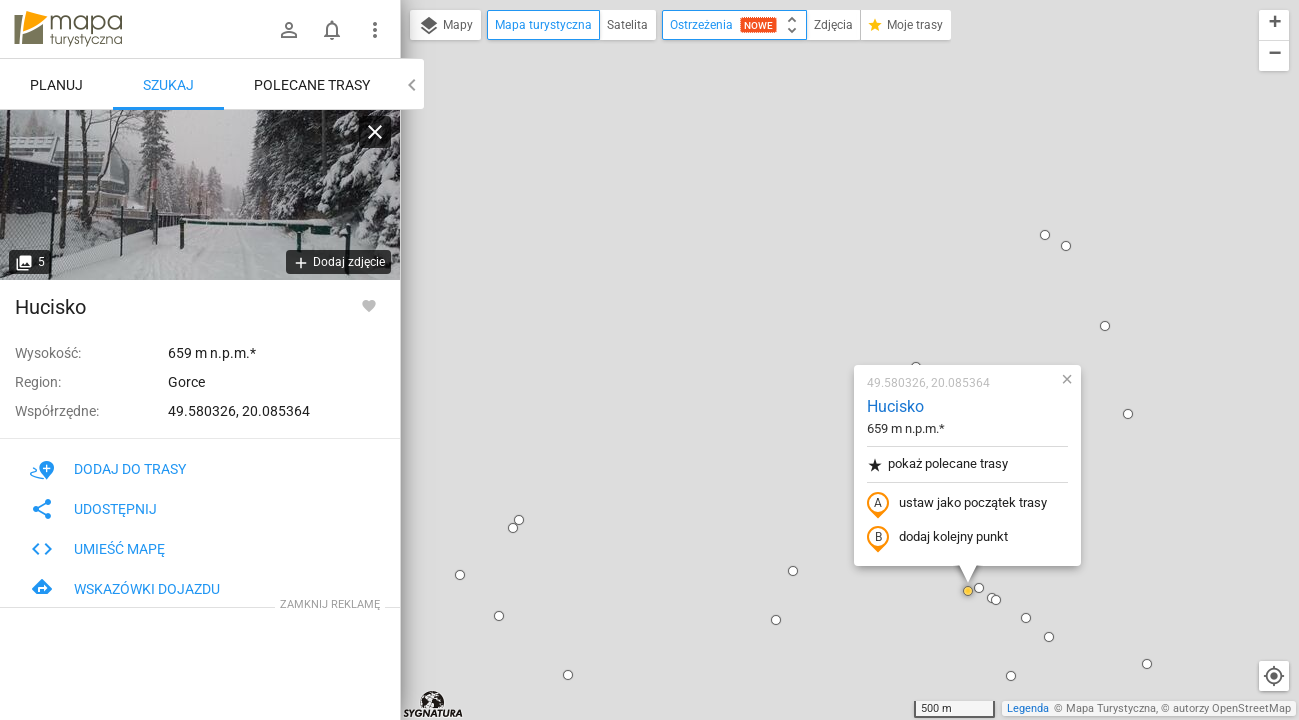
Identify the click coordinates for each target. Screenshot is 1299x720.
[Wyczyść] (375, 132)
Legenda (1028, 708)
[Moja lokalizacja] (1274, 676)
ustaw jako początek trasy (838, 273)
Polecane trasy (312, 85)
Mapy (445, 26)
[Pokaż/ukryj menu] (375, 30)
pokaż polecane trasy (818, 233)
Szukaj (168, 85)
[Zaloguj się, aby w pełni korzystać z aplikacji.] (369, 305)
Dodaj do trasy (108, 469)
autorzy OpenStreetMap (1232, 708)
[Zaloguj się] (289, 30)
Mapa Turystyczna (1111, 708)
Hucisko (776, 175)
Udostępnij (93, 509)
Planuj (56, 85)
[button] (449, 444)
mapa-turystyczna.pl (68, 29)
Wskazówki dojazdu (125, 589)
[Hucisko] (200, 195)
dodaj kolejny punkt (818, 307)
